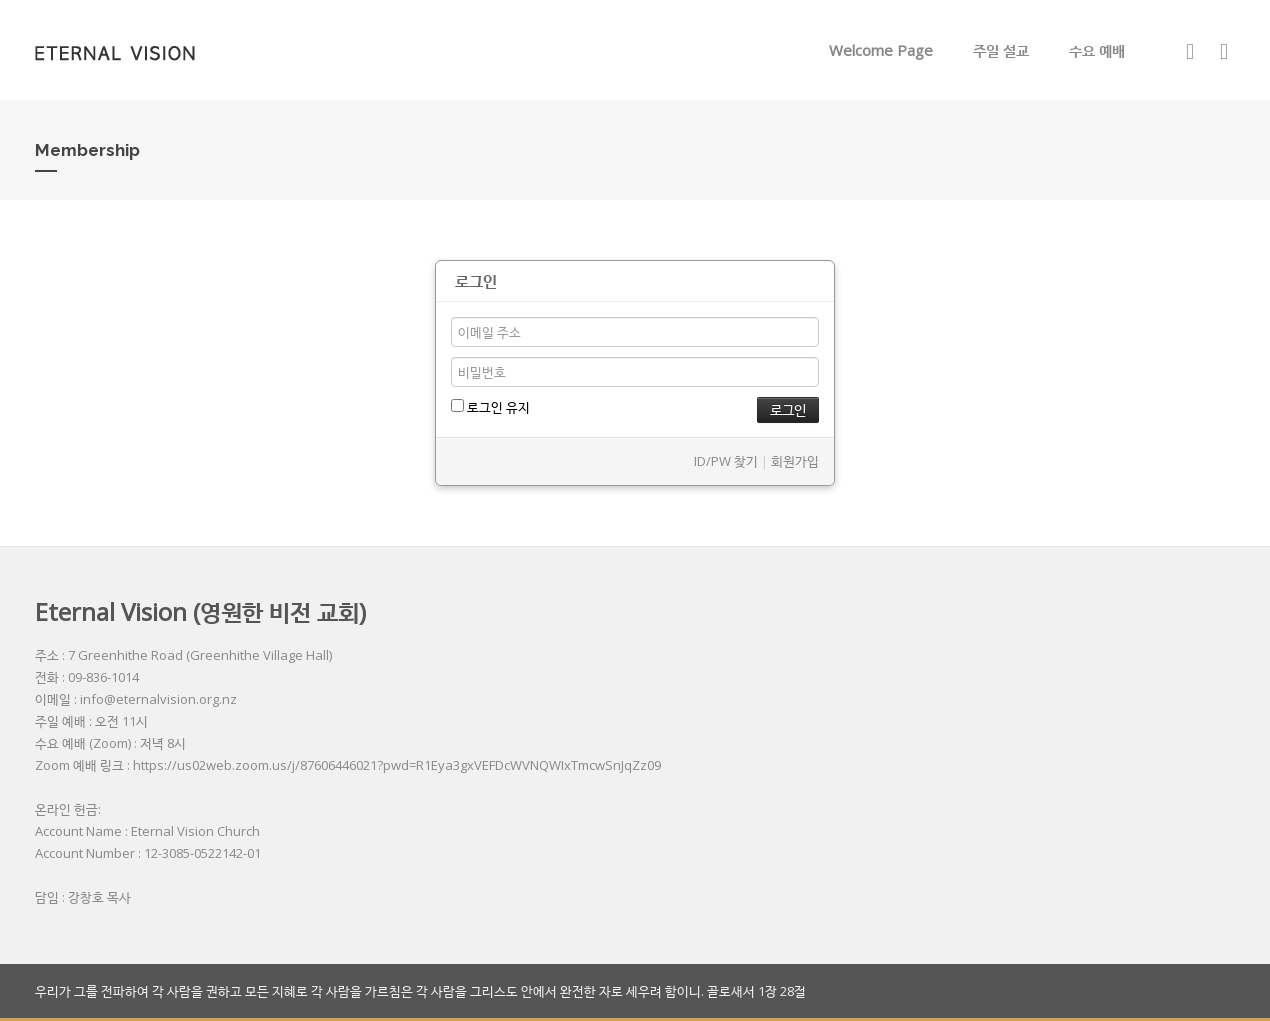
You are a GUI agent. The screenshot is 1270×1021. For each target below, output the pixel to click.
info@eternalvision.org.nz (158, 699)
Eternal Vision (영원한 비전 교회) (200, 611)
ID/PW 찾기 (726, 461)
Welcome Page (881, 50)
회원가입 (795, 461)
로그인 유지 (490, 407)
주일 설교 (1001, 50)
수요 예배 (1097, 50)
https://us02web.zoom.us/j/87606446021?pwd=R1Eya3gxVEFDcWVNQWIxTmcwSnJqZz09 (397, 765)
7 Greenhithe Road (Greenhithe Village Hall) (200, 655)
